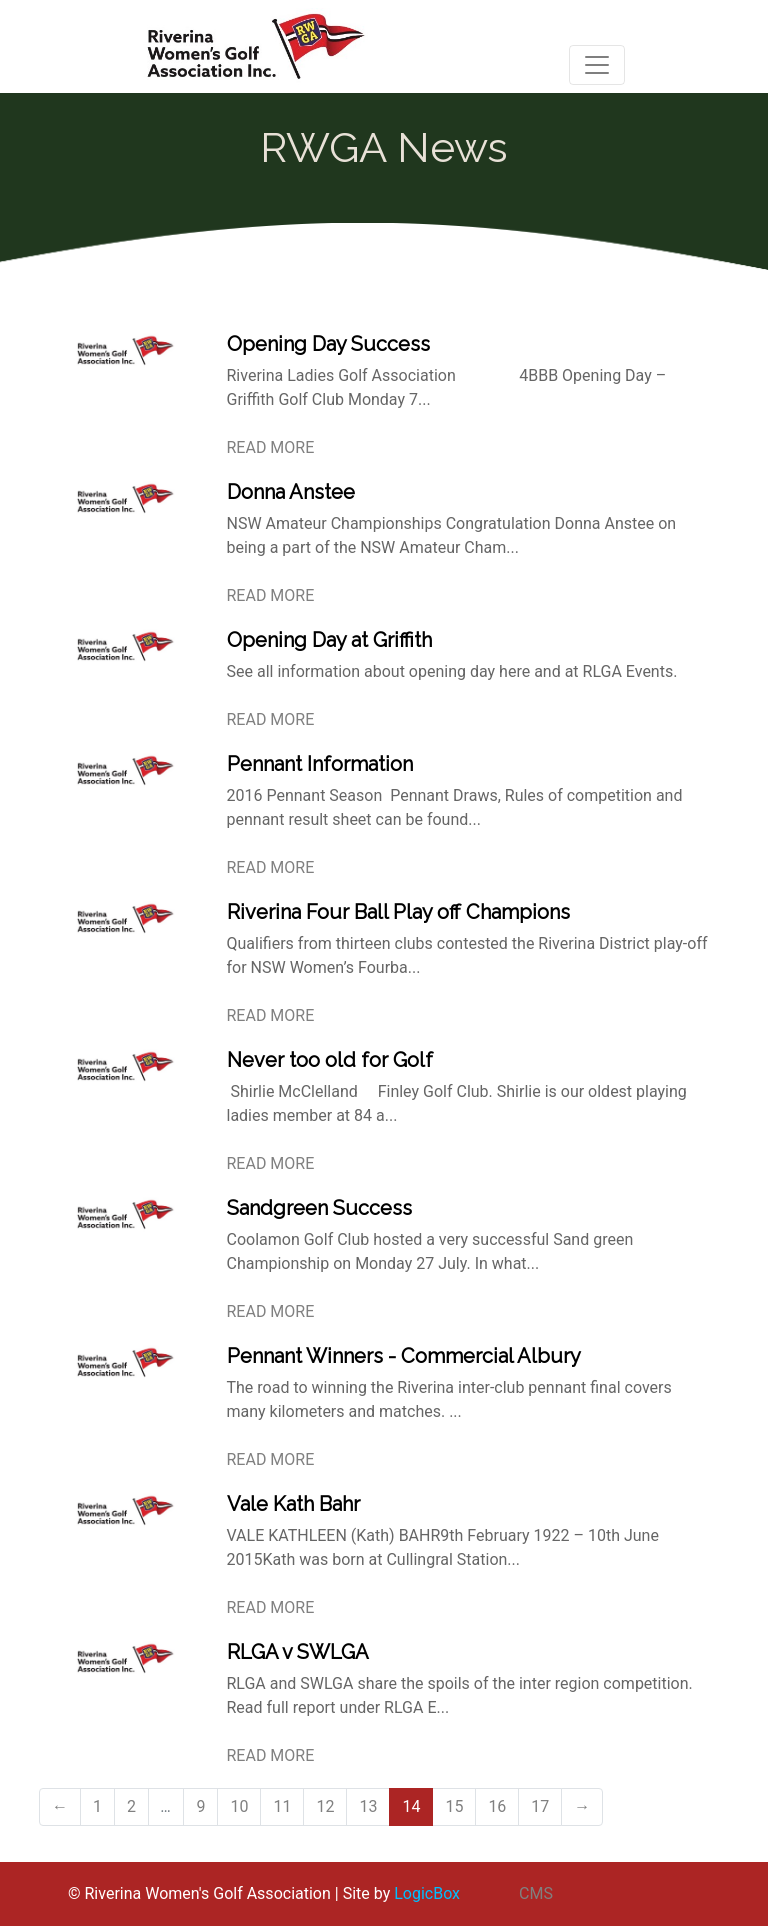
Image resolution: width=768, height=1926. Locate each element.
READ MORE (271, 447)
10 (239, 1806)
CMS (536, 1893)
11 (282, 1806)
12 (325, 1806)
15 (454, 1806)
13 (368, 1806)
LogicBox (427, 1893)
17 (540, 1806)
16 (497, 1806)
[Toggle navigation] (597, 65)
